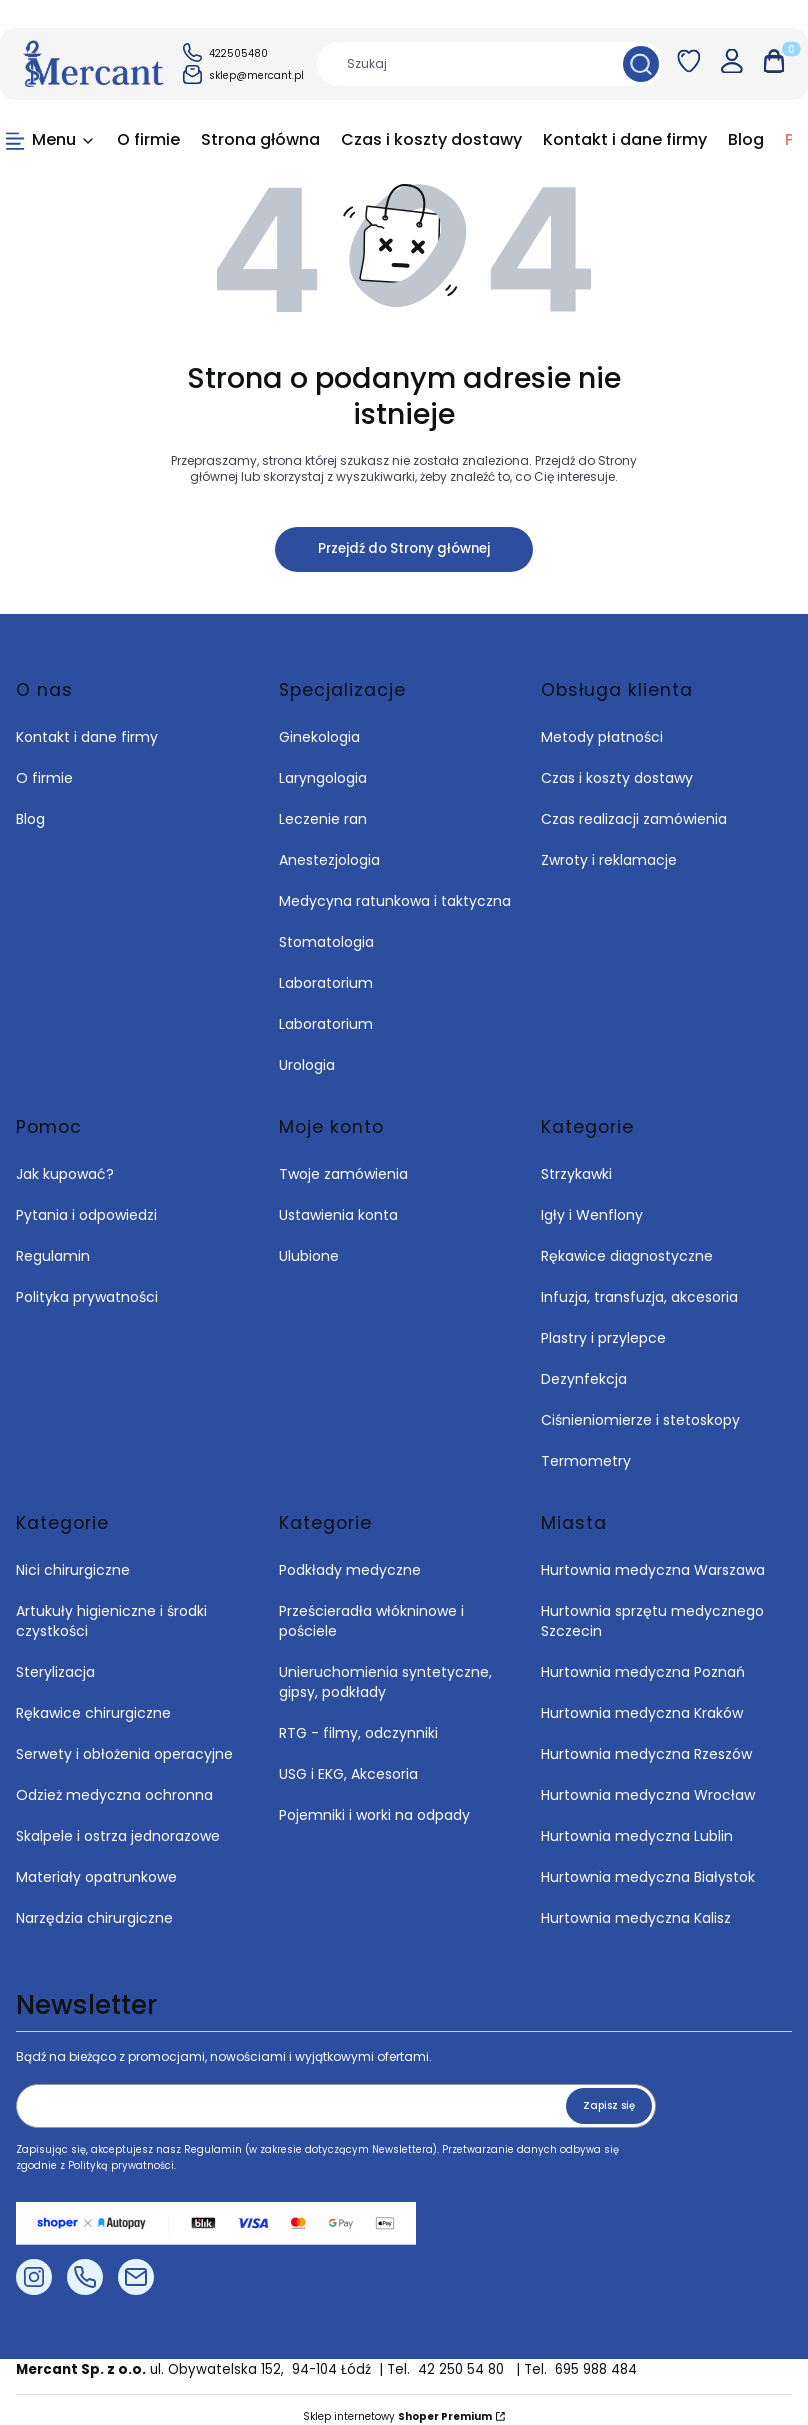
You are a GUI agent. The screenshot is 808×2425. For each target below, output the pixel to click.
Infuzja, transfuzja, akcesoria (639, 1297)
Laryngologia (323, 778)
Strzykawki (576, 1174)
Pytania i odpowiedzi (86, 1215)
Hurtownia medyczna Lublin (637, 1836)
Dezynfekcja (584, 1379)
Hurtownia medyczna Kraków (642, 1713)
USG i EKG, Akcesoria (348, 1774)
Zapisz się (609, 2105)
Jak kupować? (65, 1174)
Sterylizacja (55, 1672)
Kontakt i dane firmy (87, 737)
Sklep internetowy (397, 2416)
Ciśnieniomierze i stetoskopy (640, 1420)
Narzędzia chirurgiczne (94, 1918)
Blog (30, 819)
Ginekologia (319, 737)
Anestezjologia (329, 860)
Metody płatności (602, 737)
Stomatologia (326, 942)
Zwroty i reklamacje (609, 860)
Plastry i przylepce (603, 1338)
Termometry (586, 1461)
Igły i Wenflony (592, 1215)
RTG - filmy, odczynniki (358, 1733)
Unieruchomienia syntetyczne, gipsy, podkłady (385, 1682)
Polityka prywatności (87, 1297)
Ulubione (309, 1256)
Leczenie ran (323, 819)
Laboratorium (326, 983)
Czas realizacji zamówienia (634, 819)
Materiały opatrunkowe (96, 1877)
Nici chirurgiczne (73, 1570)
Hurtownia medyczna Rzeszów (646, 1754)
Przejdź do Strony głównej (404, 548)
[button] (641, 64)
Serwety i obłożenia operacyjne (124, 1754)
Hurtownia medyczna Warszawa (653, 1570)
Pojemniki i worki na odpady (374, 1815)
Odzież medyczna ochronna (114, 1795)
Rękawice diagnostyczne (627, 1256)
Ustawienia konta (338, 1215)
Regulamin (53, 1256)
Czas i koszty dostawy (617, 778)
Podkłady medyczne (350, 1570)
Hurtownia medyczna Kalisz (636, 1918)
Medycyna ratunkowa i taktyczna (395, 901)
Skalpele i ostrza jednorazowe (118, 1836)
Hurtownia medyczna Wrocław (648, 1795)
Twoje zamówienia (343, 1174)
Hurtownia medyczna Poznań (643, 1672)
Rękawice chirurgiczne (93, 1713)
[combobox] (463, 64)
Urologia (307, 1065)
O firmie (44, 778)
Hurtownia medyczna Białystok (648, 1877)
